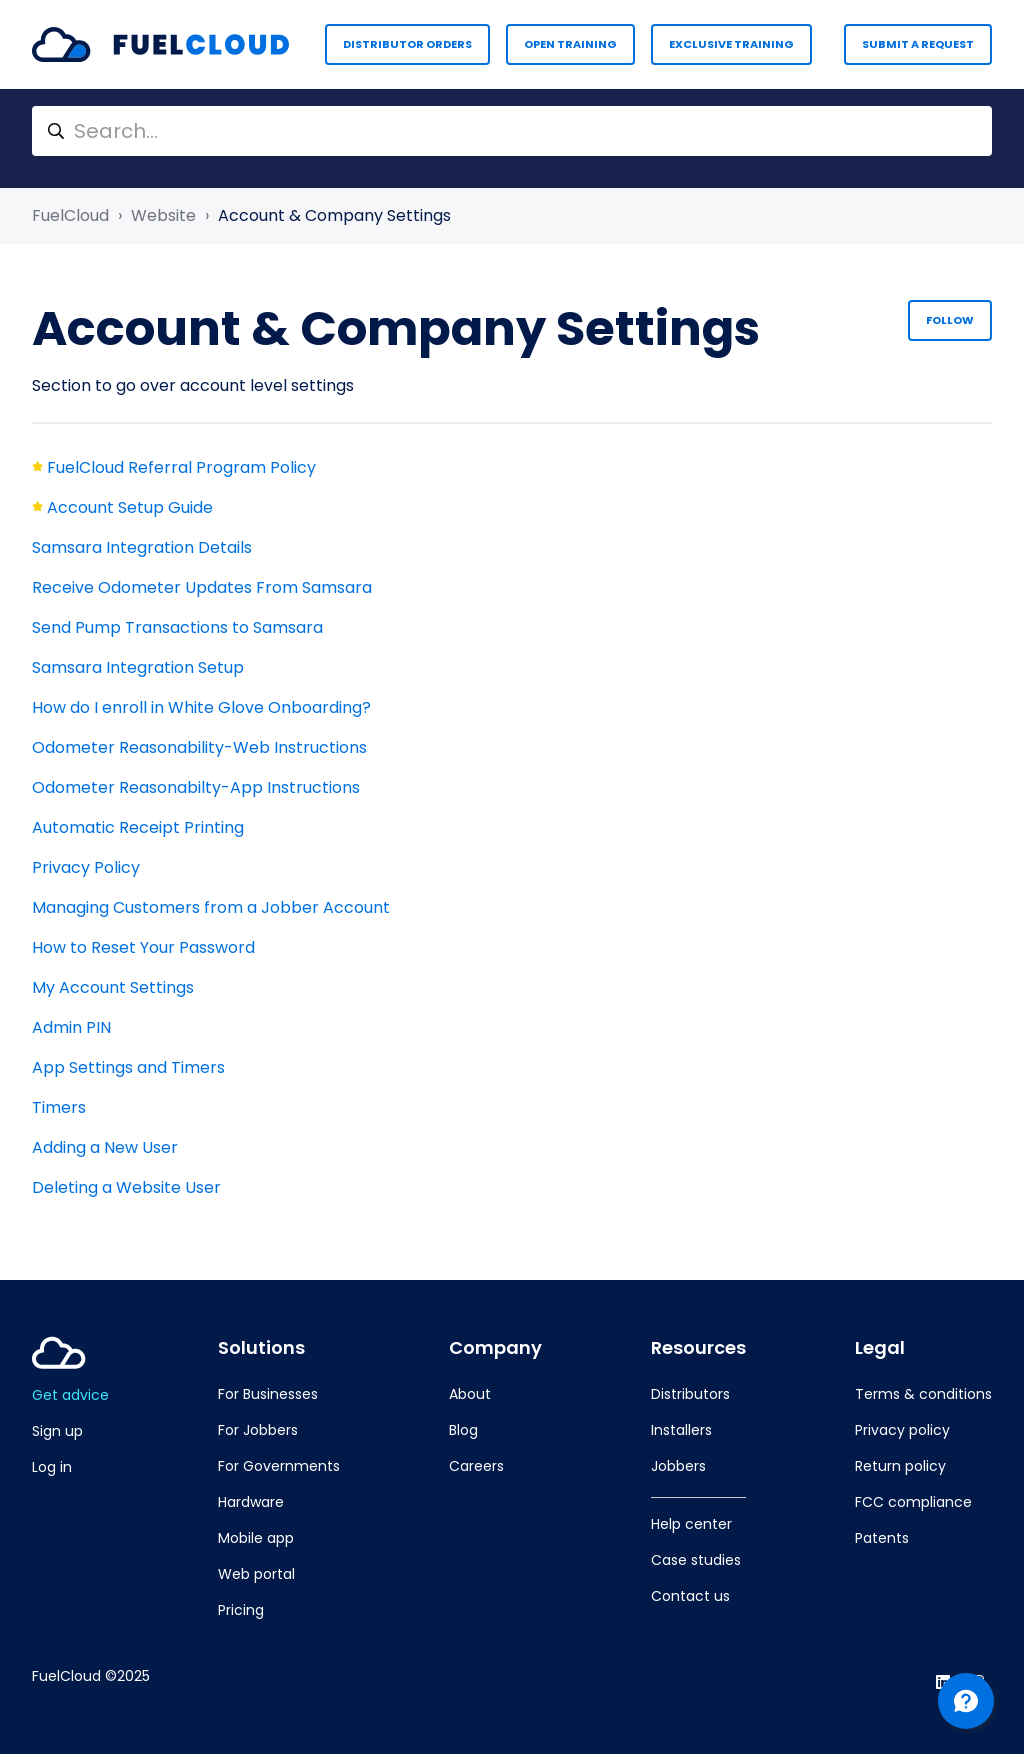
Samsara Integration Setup (138, 667)
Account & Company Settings (334, 215)
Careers (476, 1466)
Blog (463, 1430)
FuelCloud (70, 215)
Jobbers (678, 1466)
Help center (691, 1524)
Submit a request (918, 44)
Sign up (57, 1431)
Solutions (261, 1348)
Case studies (696, 1560)
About (470, 1394)
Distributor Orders (407, 44)
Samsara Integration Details (142, 547)
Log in (52, 1467)
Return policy (900, 1466)
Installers (681, 1430)
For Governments (279, 1466)
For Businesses (268, 1394)
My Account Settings (113, 987)
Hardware (251, 1502)
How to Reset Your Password (143, 947)
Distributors (690, 1394)
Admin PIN (71, 1027)
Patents (882, 1538)
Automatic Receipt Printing (138, 827)
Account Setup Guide (130, 507)
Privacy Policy (86, 867)
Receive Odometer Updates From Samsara (202, 587)
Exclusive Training (731, 44)
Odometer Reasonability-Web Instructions (199, 747)
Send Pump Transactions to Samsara (177, 627)
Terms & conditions (923, 1394)
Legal (880, 1348)
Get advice (70, 1395)
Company (495, 1348)
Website (163, 215)
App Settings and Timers (128, 1067)
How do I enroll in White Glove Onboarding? (201, 707)
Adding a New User (105, 1147)
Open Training (570, 44)
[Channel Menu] (966, 1701)
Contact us (690, 1596)
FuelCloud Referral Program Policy (181, 467)
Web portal (256, 1574)
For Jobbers (258, 1430)
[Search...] (512, 131)
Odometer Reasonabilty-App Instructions (196, 787)
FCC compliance (913, 1502)
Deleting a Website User (126, 1187)
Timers (59, 1107)
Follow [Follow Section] (950, 320)
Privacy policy (902, 1430)
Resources (698, 1348)
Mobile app (256, 1538)
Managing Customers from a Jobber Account (211, 907)
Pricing (241, 1610)
